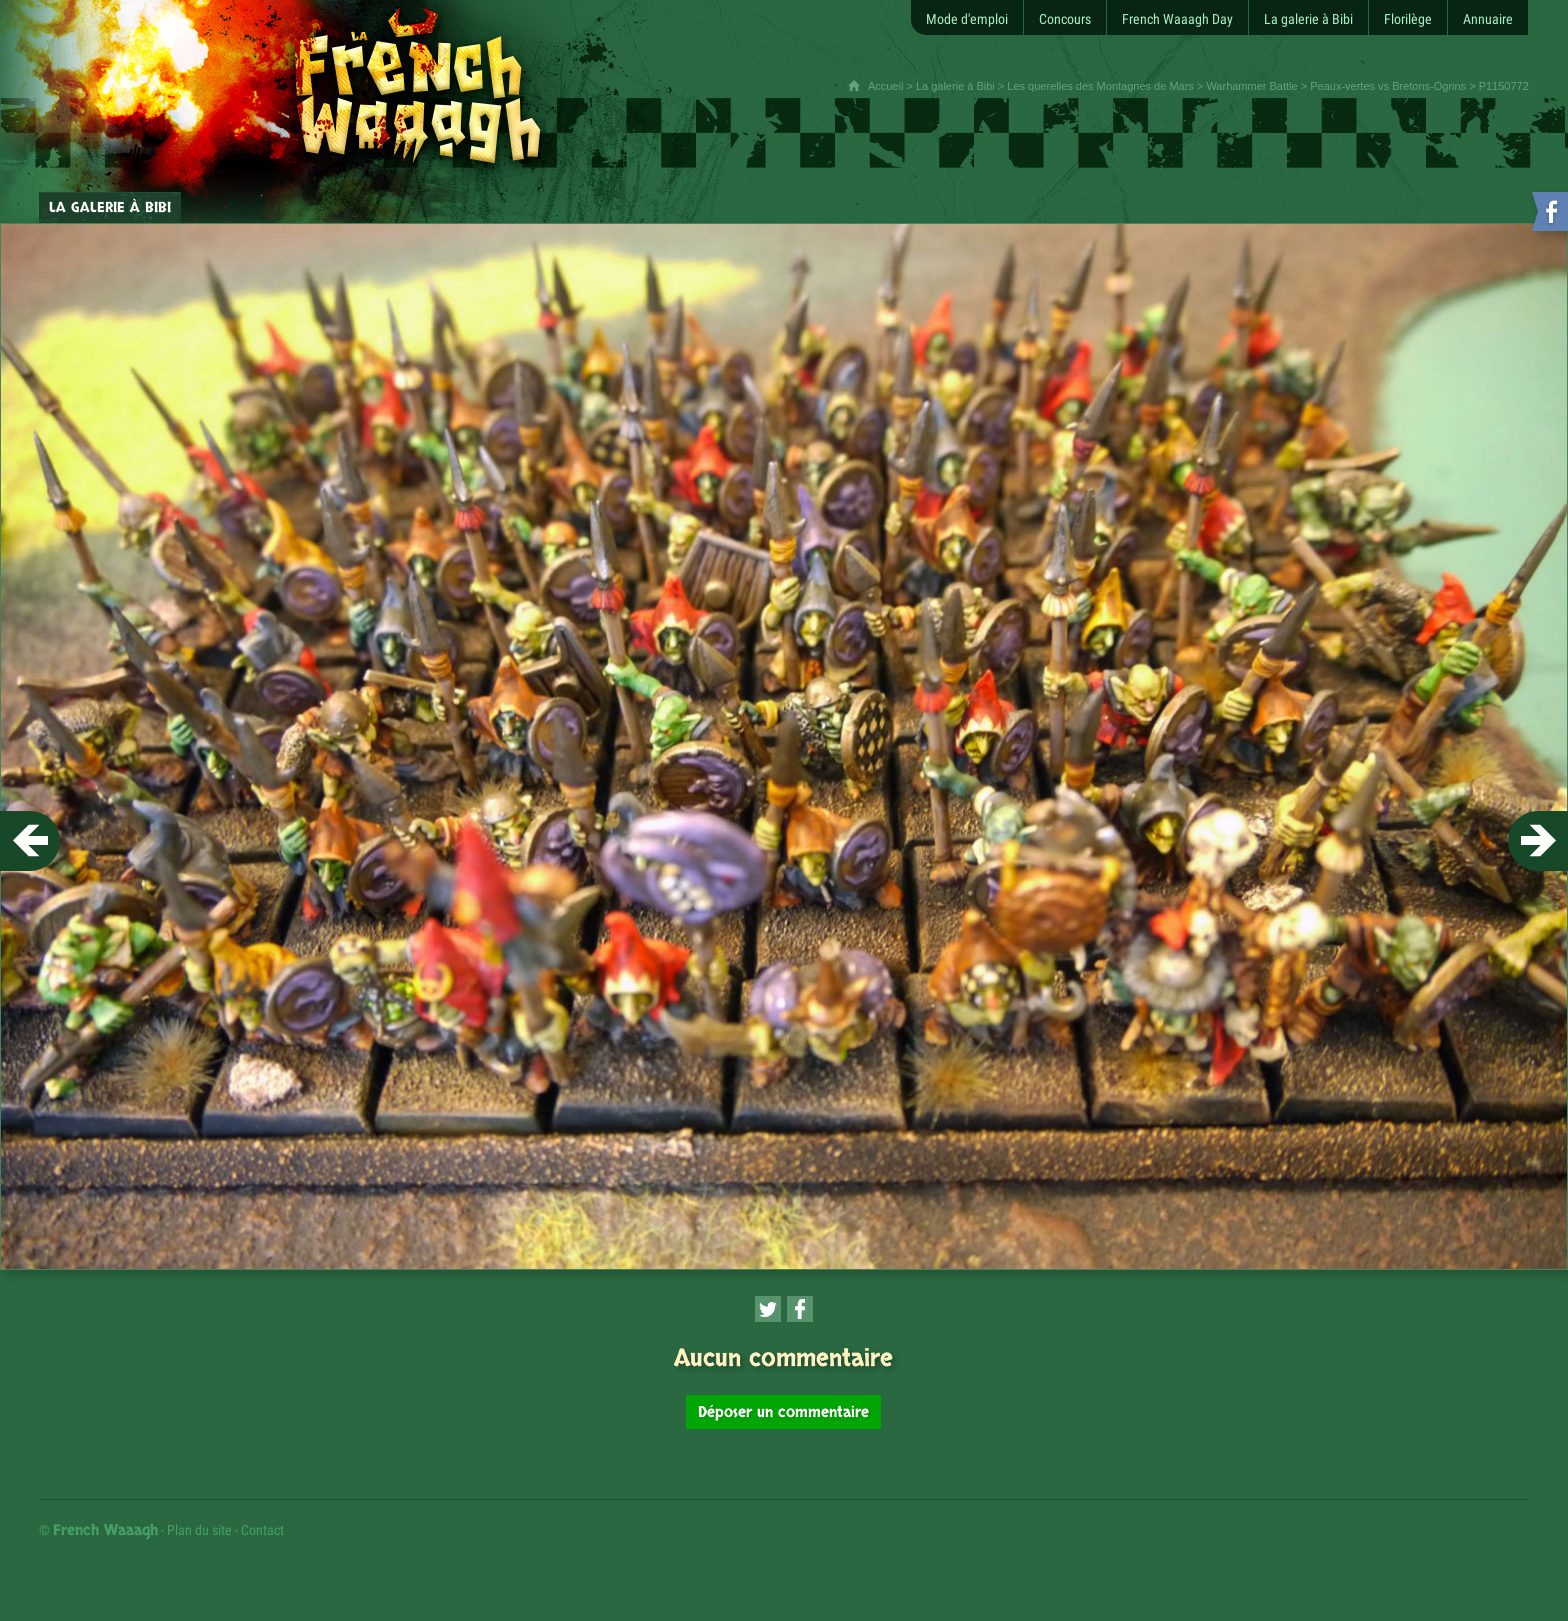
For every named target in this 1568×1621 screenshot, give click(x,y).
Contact (262, 1530)
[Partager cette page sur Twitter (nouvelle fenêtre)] (768, 1309)
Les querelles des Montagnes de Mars (1100, 86)
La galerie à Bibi (955, 86)
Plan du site (199, 1530)
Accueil (885, 86)
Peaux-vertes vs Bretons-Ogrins (1388, 86)
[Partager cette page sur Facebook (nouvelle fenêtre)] (800, 1309)
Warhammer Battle (1251, 86)
